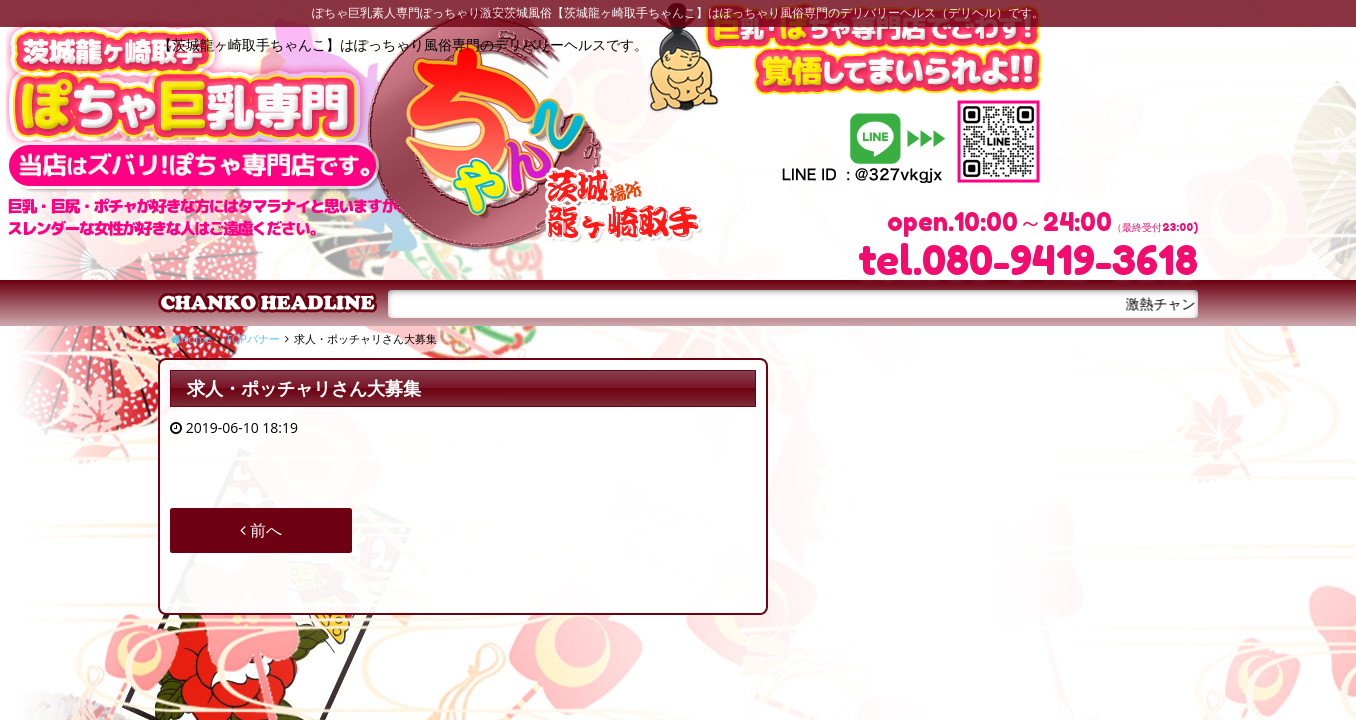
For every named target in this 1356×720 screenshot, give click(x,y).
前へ (261, 530)
